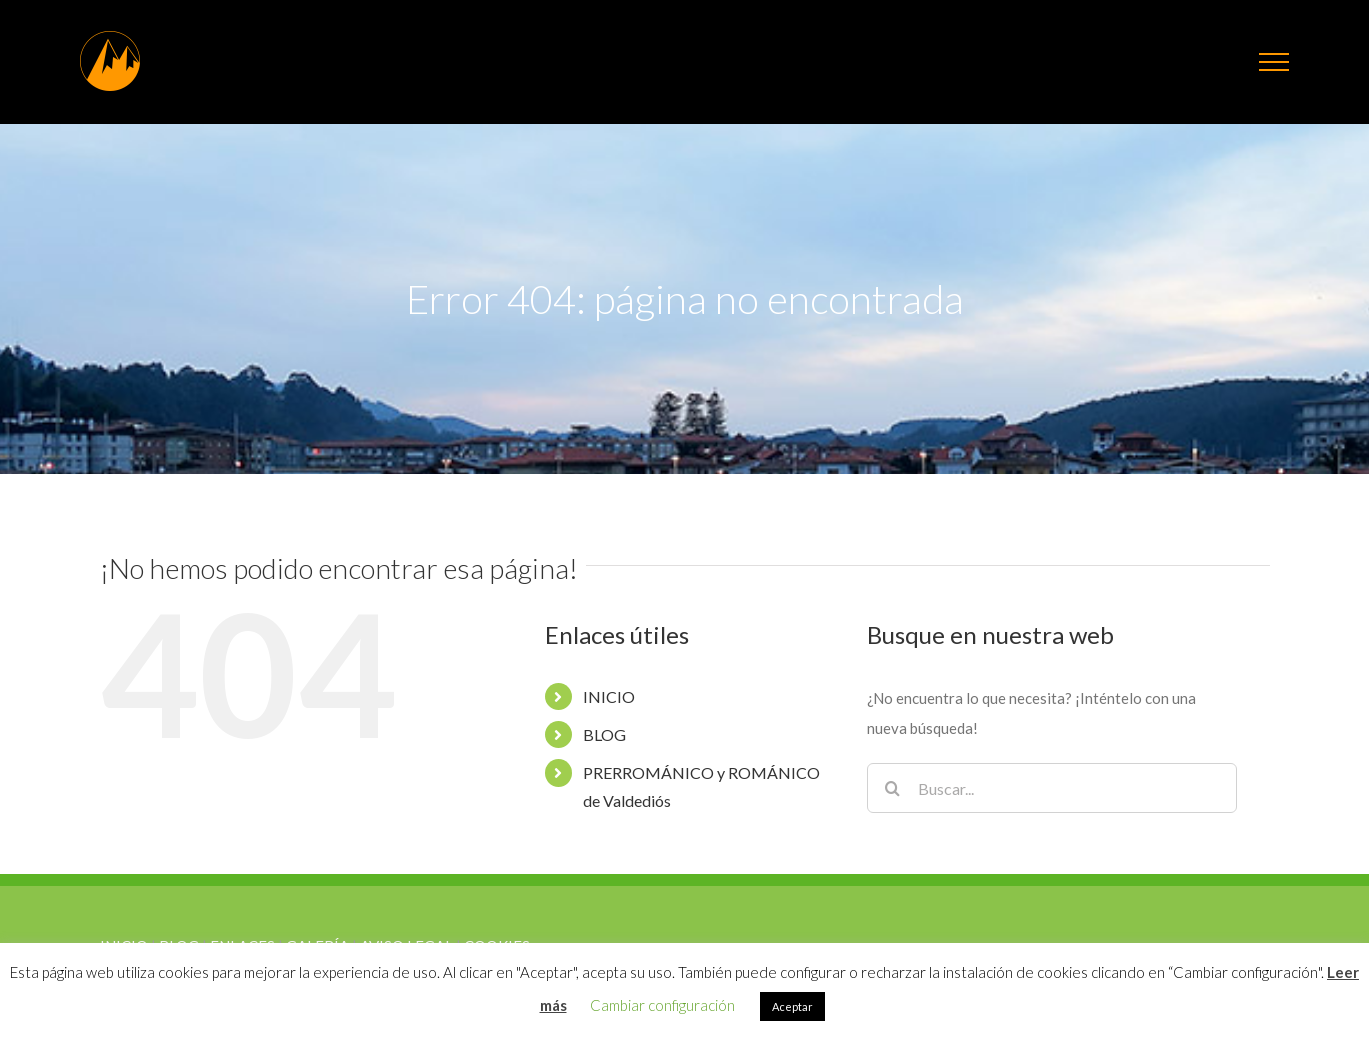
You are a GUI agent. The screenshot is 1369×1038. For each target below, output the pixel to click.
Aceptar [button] (792, 1006)
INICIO (609, 696)
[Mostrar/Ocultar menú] (1274, 62)
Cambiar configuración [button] (662, 1005)
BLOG (604, 734)
